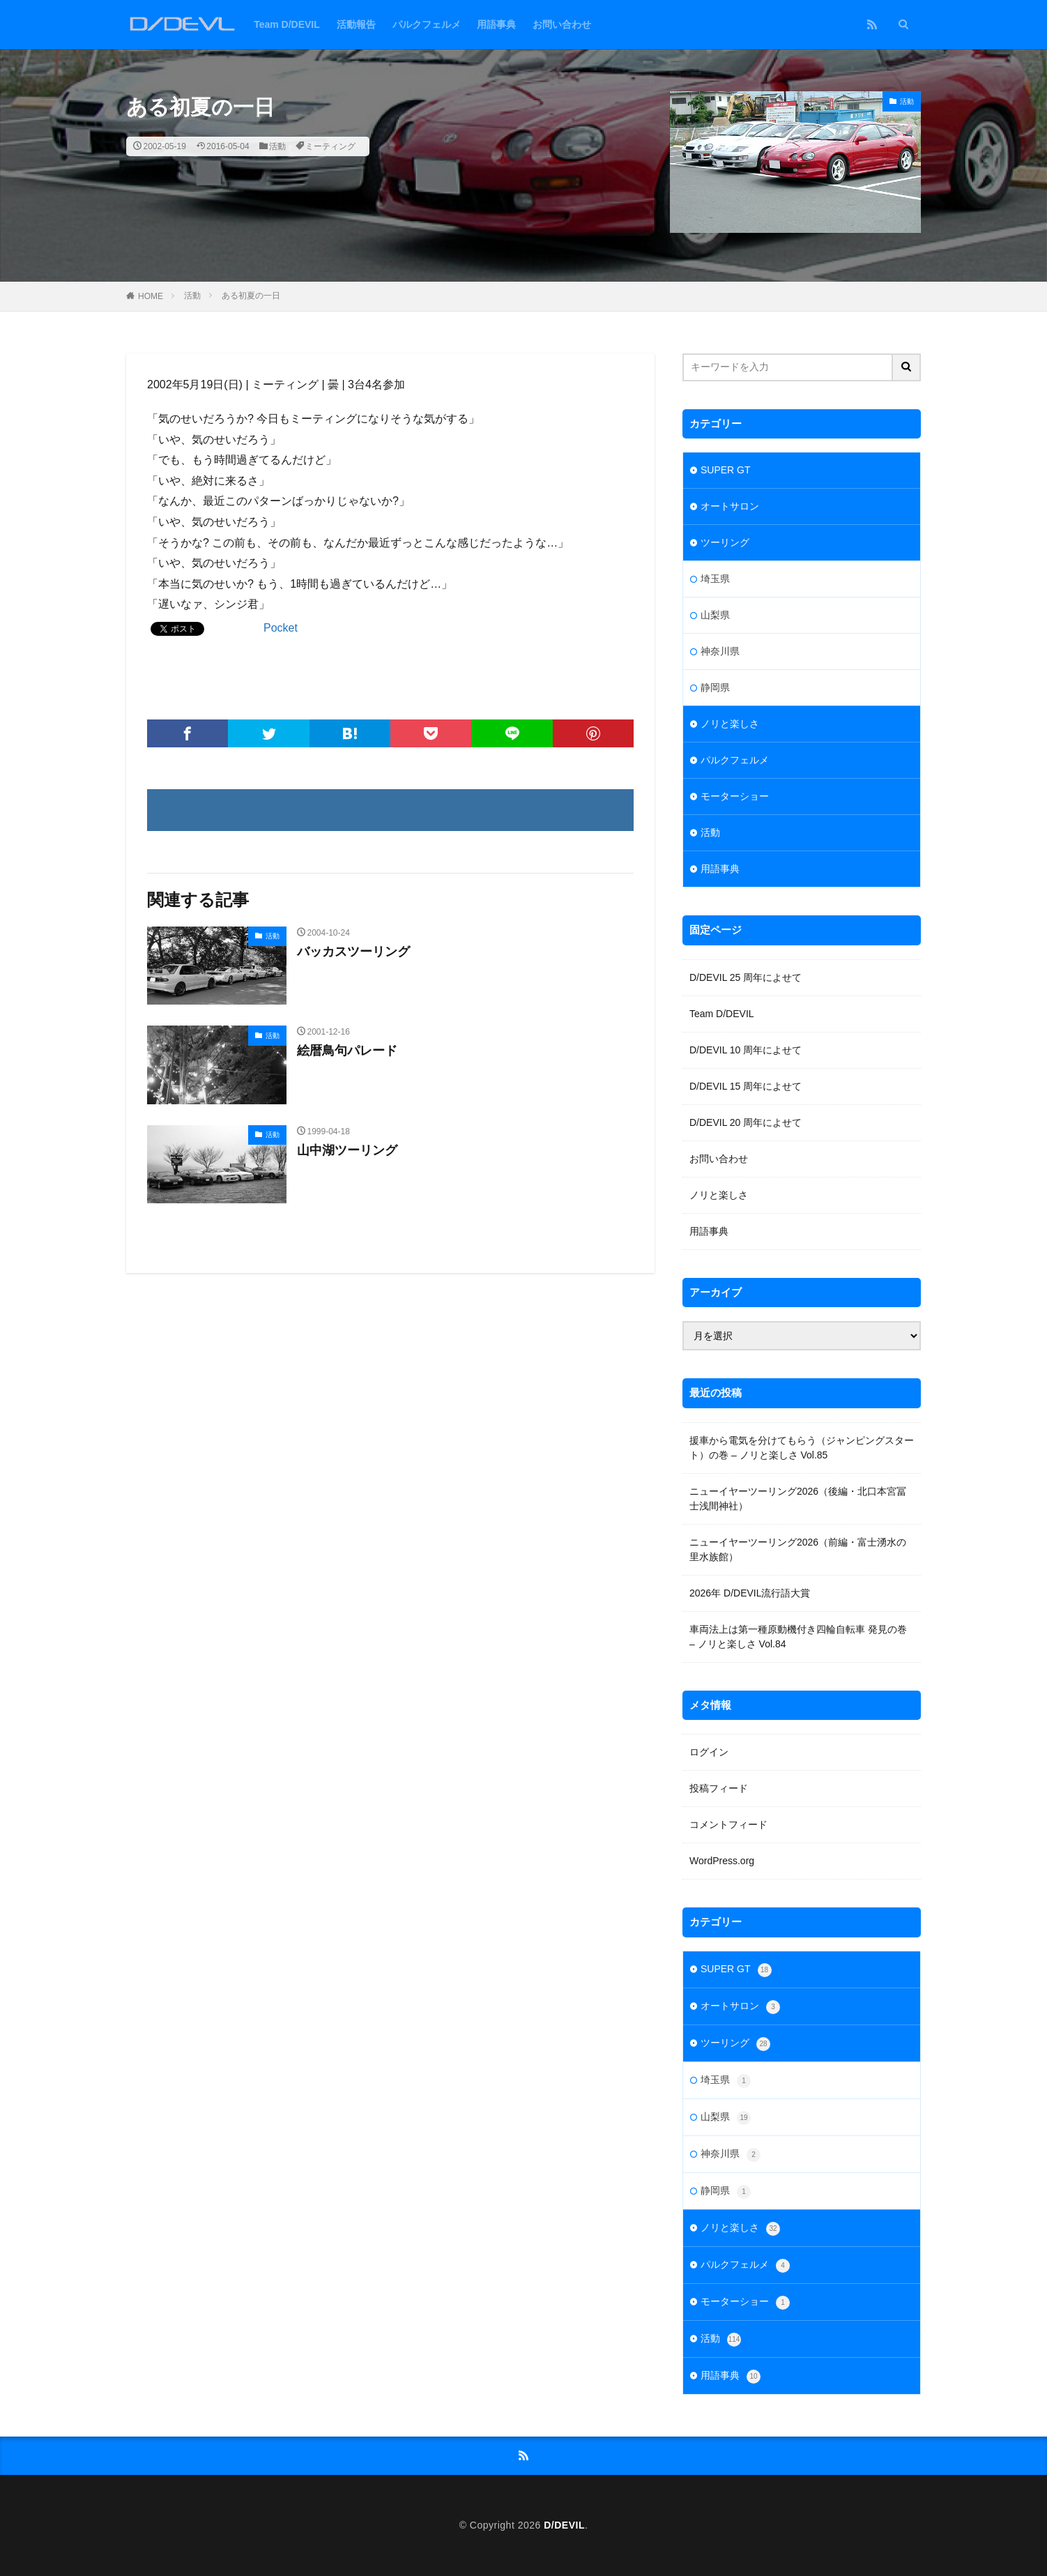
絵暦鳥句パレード (347, 1051)
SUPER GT (726, 469)
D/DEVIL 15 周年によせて (745, 1086)
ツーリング (725, 542)
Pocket (280, 628)
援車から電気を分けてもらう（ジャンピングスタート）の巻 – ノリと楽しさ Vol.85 (801, 1448)
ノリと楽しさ (730, 723)
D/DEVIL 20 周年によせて (745, 1122)
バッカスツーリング (353, 952)
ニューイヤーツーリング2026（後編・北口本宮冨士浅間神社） (797, 1498)
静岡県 (715, 687)
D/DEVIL (564, 2525)
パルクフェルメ (426, 24)
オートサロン (730, 506)
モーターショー (735, 796)
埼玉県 (715, 578)
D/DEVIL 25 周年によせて (745, 977)
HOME (150, 296)
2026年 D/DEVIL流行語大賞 (750, 1593)
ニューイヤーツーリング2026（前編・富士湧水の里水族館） (797, 1549)
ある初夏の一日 (251, 295)
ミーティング (330, 146)
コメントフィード (728, 1824)
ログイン (708, 1752)
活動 (277, 146)
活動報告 (356, 24)
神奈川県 (720, 651)
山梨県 (715, 614)
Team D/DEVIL (287, 24)
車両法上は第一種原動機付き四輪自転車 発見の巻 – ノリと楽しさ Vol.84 (798, 1636)
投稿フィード (718, 1788)
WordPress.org (721, 1860)
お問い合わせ (562, 24)
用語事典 (496, 24)
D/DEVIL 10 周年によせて (745, 1049)
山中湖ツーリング (347, 1150)
